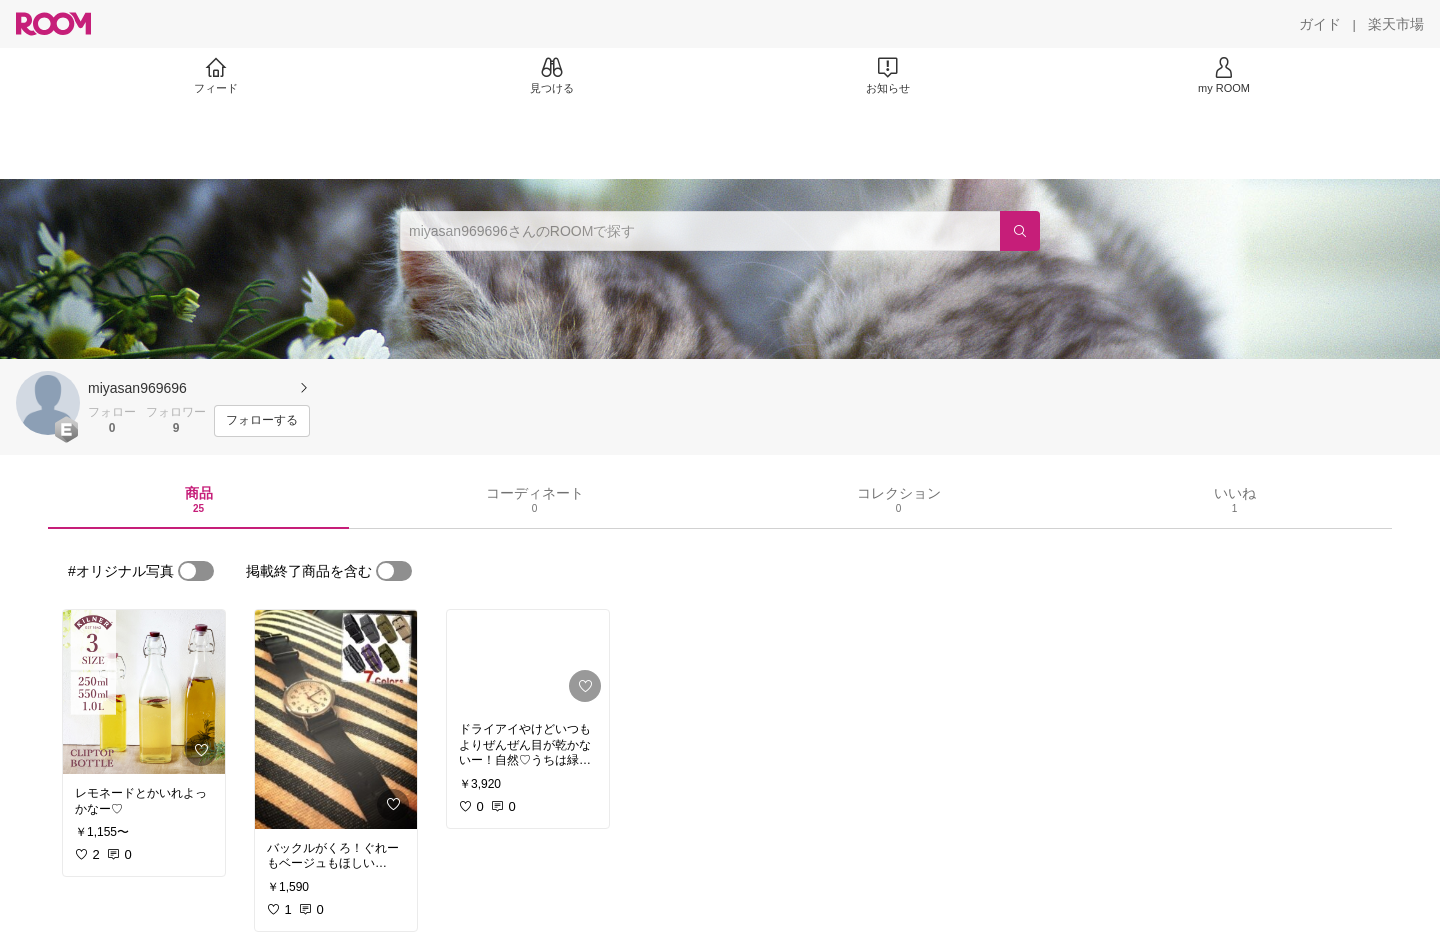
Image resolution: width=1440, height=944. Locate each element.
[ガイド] (1320, 24)
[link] (144, 692)
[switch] (196, 571)
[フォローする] (262, 421)
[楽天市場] (1396, 24)
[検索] (1020, 231)
